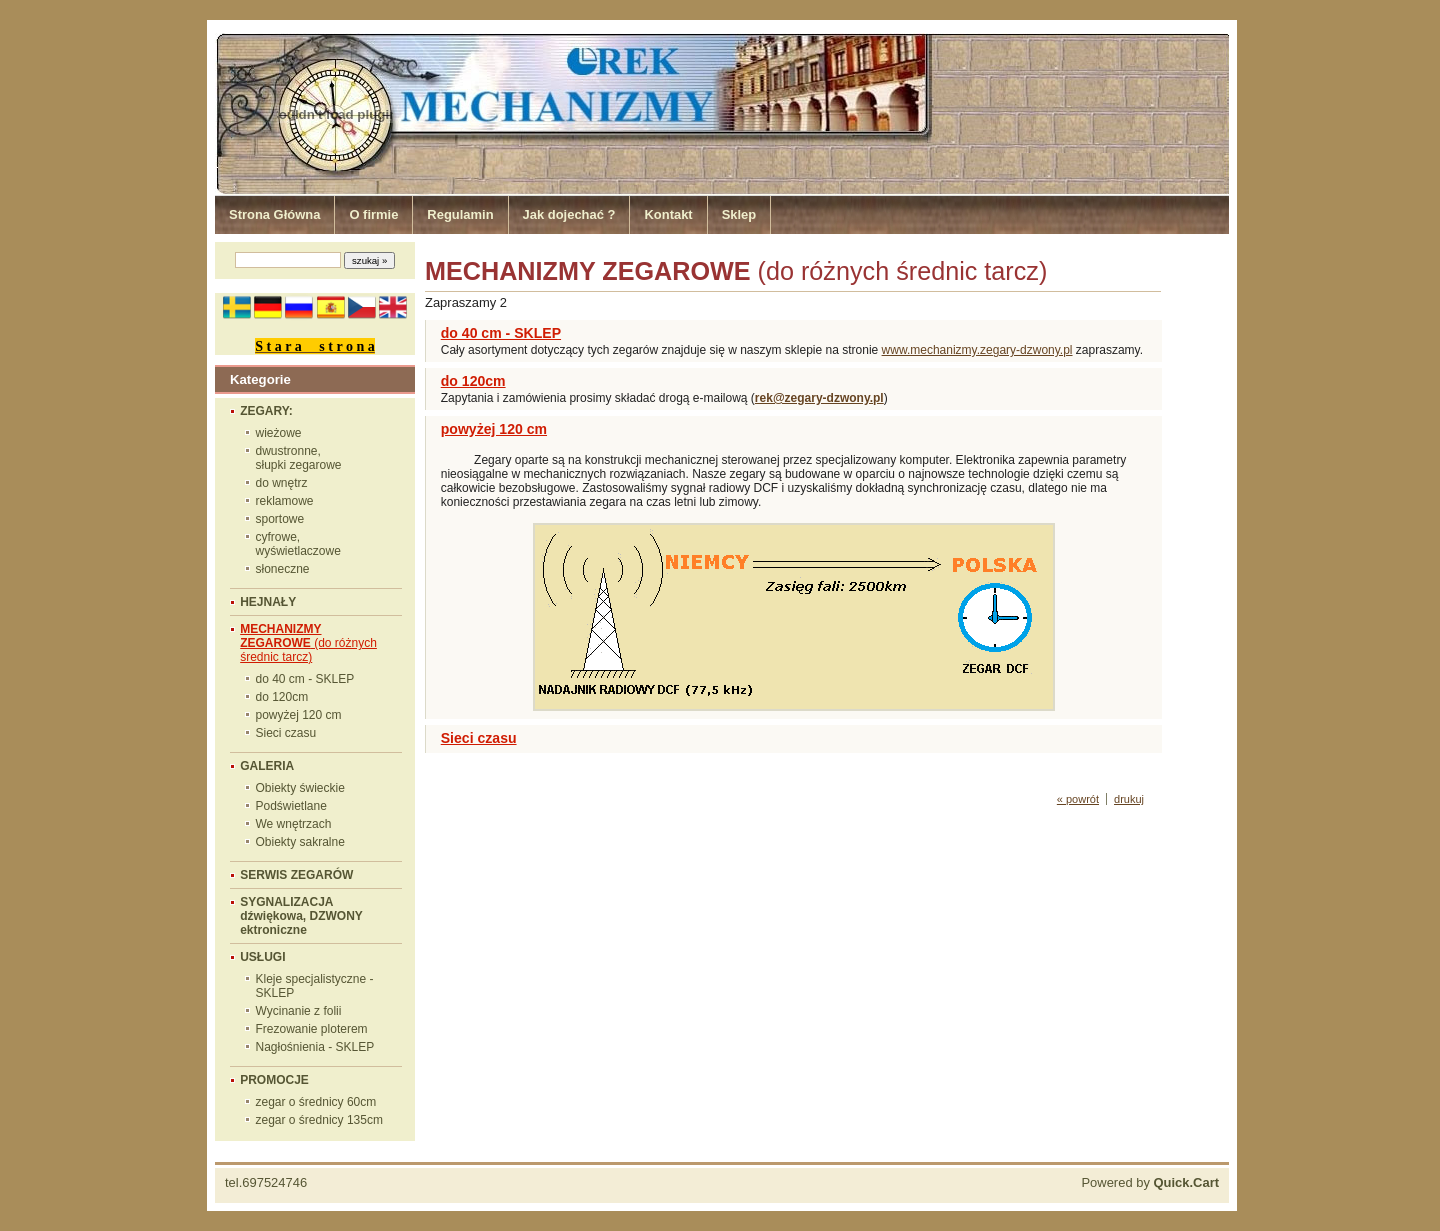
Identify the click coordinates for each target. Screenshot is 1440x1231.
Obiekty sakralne (300, 842)
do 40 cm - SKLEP (305, 679)
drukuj (1129, 799)
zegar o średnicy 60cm (316, 1102)
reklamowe (285, 501)
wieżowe (279, 433)
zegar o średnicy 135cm (319, 1120)
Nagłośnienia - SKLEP (315, 1047)
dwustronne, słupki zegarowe (299, 458)
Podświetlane (291, 806)
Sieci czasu (286, 733)
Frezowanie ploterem (312, 1029)
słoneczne (283, 569)
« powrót (1078, 799)
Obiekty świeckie (300, 788)
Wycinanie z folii (299, 1011)
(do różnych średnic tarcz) (308, 643)
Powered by (1150, 1182)
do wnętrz (282, 483)
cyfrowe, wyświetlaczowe (298, 544)
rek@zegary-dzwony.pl (819, 398)
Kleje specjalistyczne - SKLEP (315, 986)
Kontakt (668, 214)
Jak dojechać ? (569, 214)
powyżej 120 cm (299, 715)
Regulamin (460, 214)
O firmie (373, 214)
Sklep (739, 214)
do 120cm (282, 697)
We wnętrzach (294, 824)
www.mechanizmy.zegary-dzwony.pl (977, 350)
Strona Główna (274, 214)
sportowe (280, 519)
